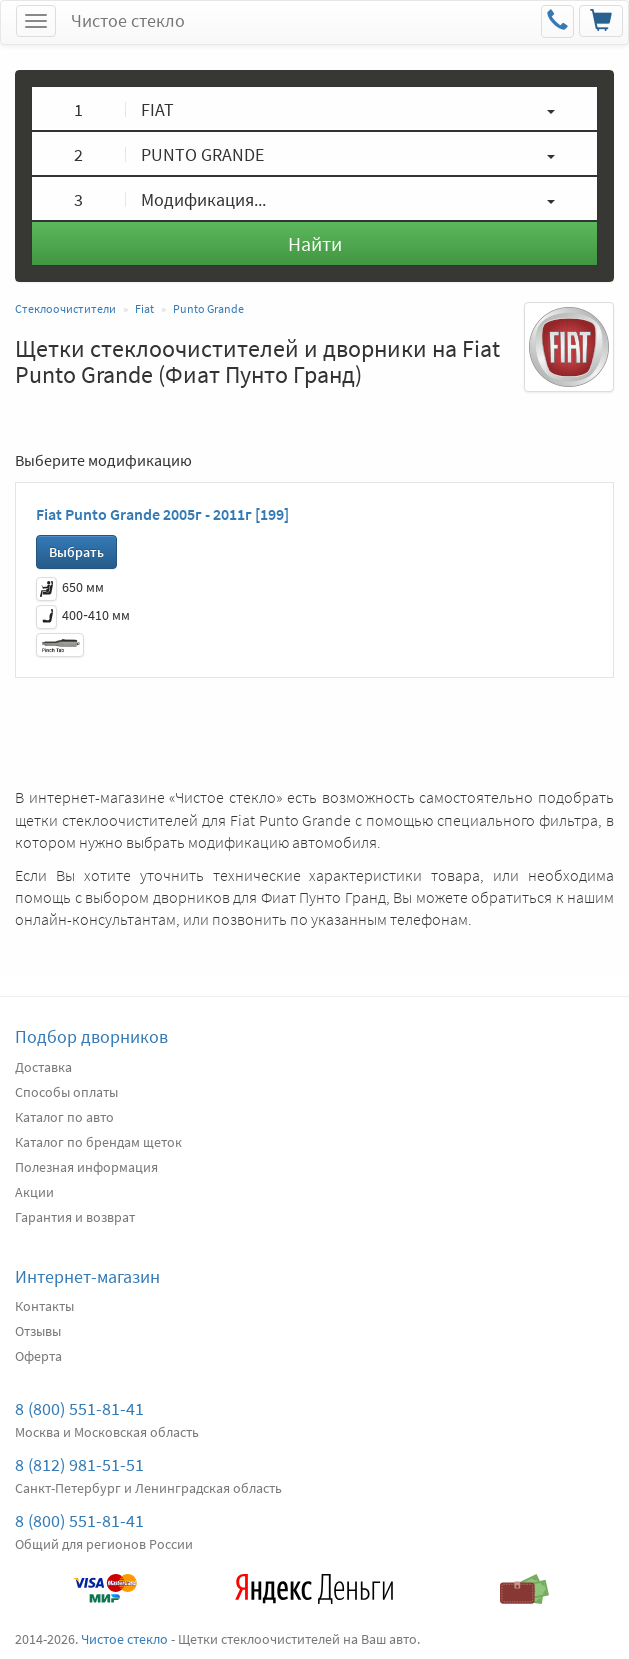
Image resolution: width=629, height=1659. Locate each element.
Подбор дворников (91, 1036)
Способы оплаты (66, 1092)
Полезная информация (86, 1167)
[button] (314, 108)
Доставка (43, 1067)
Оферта (38, 1356)
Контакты (44, 1306)
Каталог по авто (64, 1117)
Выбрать (76, 552)
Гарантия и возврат (75, 1217)
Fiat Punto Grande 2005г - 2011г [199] (162, 514)
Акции (34, 1192)
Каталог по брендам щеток (98, 1142)
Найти (315, 243)
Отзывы (38, 1331)
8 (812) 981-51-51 (79, 1464)
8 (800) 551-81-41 (79, 1408)
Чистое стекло (128, 20)
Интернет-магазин (87, 1276)
